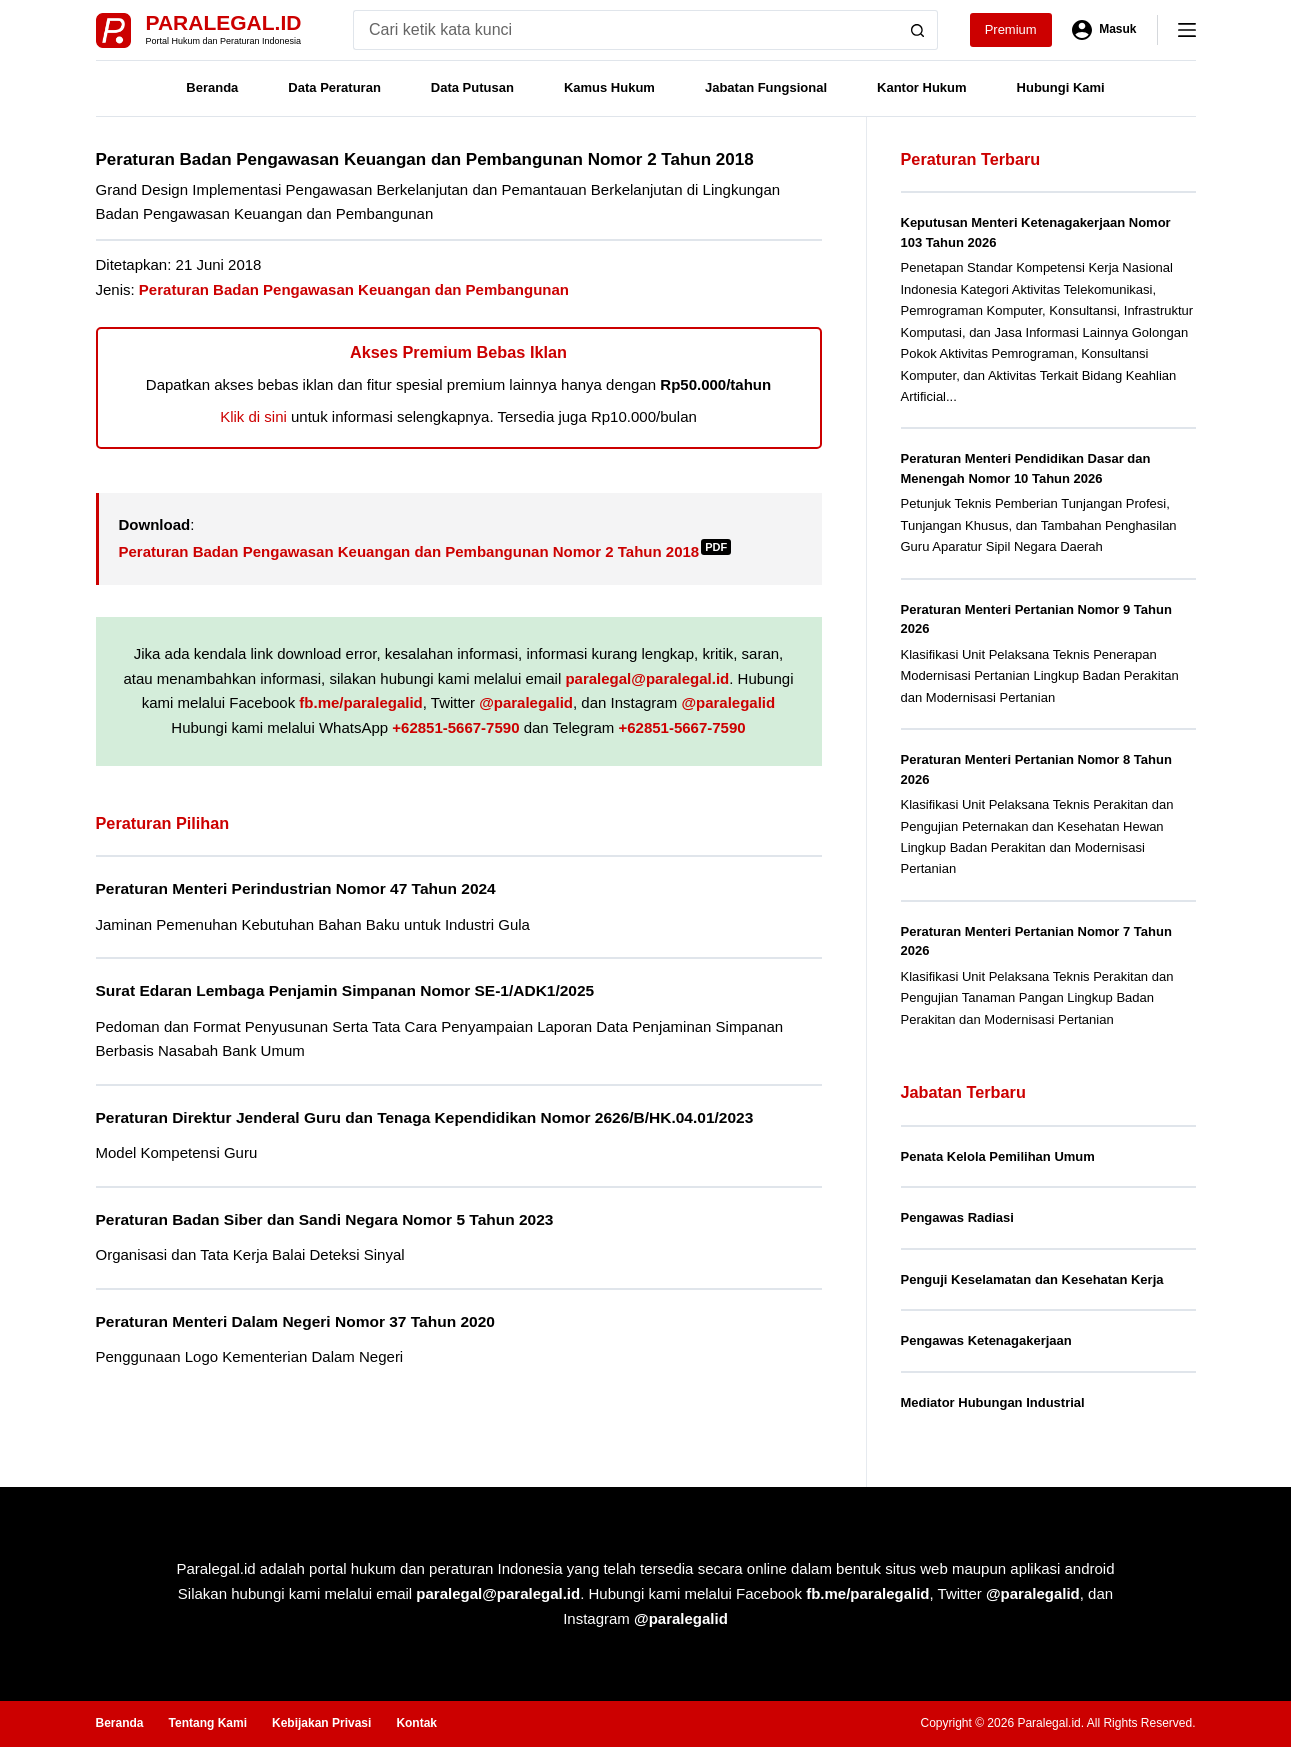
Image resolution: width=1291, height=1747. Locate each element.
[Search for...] (625, 30)
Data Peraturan (334, 87)
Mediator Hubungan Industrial (993, 1402)
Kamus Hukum (609, 87)
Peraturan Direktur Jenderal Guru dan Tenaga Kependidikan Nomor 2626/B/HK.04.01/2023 (425, 1117)
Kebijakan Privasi (321, 1723)
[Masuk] (1104, 30)
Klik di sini (253, 416)
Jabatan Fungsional (766, 87)
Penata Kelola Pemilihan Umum (998, 1156)
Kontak (416, 1723)
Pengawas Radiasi (957, 1217)
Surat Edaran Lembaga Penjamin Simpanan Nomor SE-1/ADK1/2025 (345, 990)
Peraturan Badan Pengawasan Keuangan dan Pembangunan (354, 289)
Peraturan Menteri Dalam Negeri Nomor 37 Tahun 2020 (295, 1321)
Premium (1011, 29)
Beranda (212, 87)
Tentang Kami (208, 1723)
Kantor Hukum (922, 87)
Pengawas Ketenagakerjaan (986, 1340)
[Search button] (918, 30)
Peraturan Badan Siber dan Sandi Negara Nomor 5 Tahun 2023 (325, 1219)
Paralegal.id (224, 22)
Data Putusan (472, 87)
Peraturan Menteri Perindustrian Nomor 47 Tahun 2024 (296, 888)
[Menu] (1187, 30)
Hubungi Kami (1061, 87)
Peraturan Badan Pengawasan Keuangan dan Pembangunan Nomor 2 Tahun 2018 (425, 551)
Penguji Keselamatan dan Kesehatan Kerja (1032, 1279)
